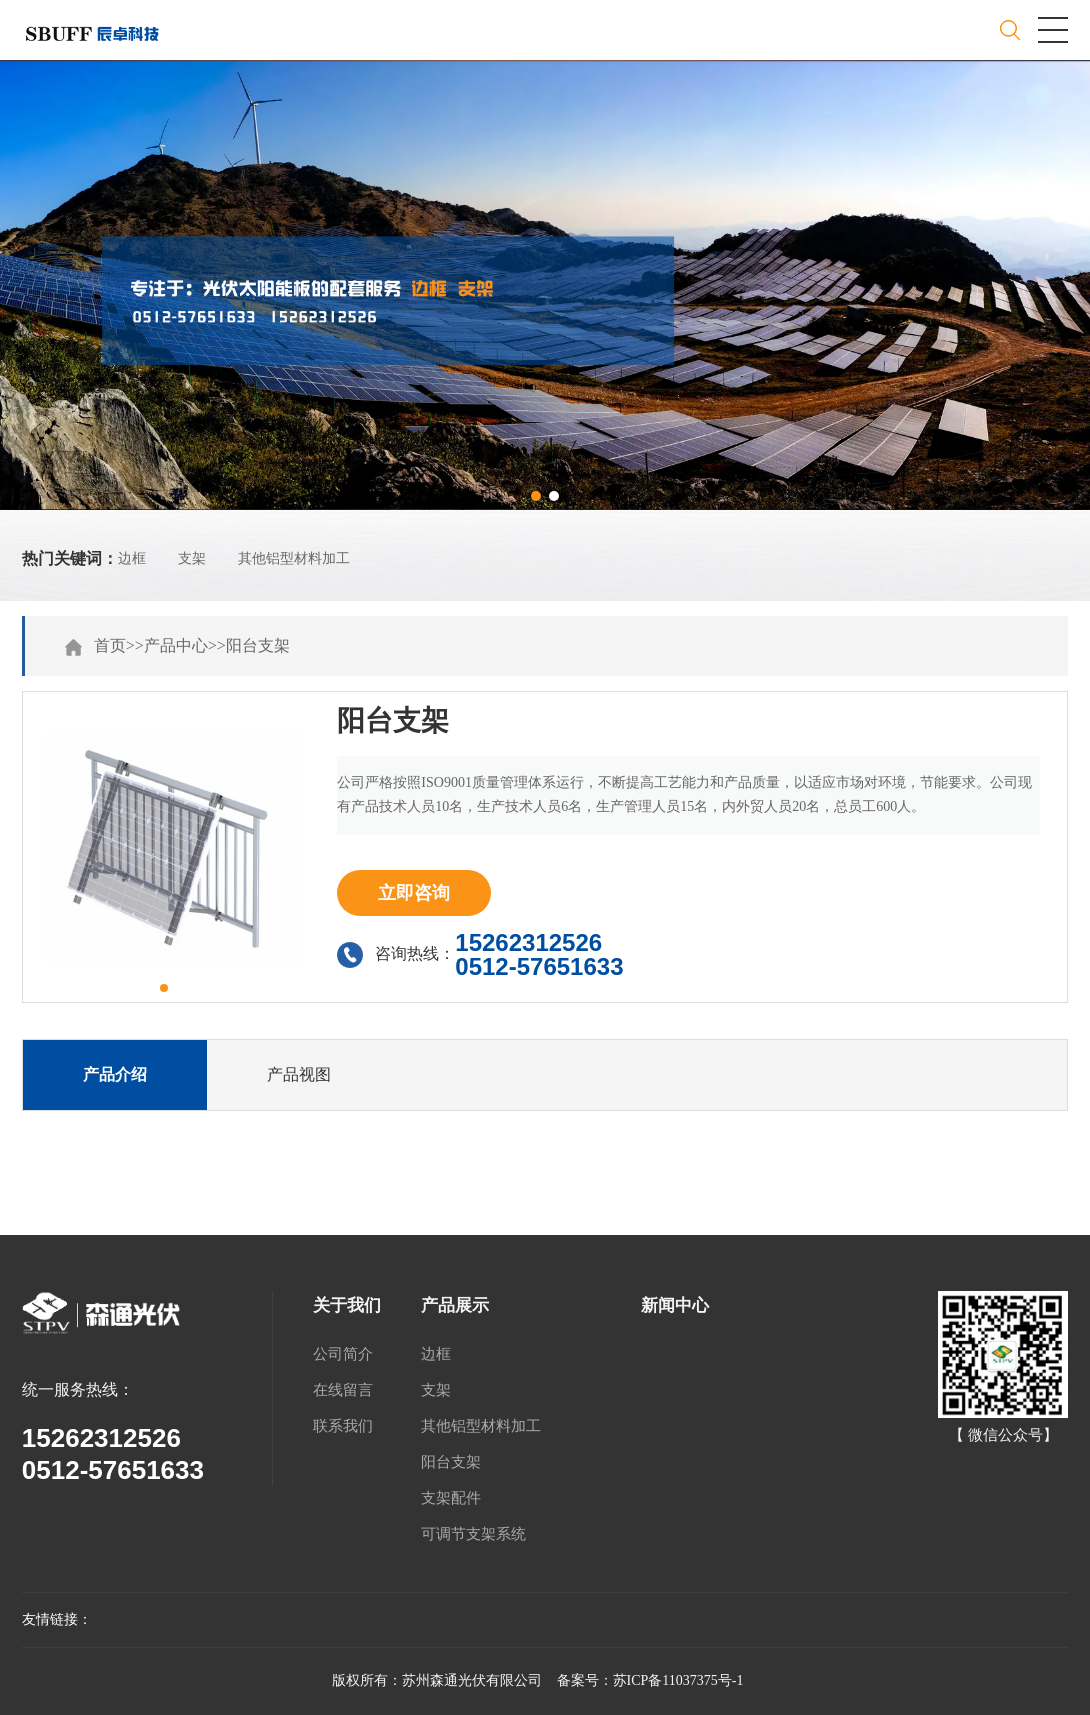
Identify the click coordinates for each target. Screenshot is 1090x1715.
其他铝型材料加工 (294, 558)
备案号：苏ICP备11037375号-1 (650, 1680)
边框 (132, 558)
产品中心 (176, 645)
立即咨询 (414, 893)
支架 (192, 558)
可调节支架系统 (473, 1534)
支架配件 (451, 1498)
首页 (110, 645)
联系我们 (343, 1426)
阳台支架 (258, 645)
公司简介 (343, 1354)
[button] (536, 496)
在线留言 (343, 1390)
